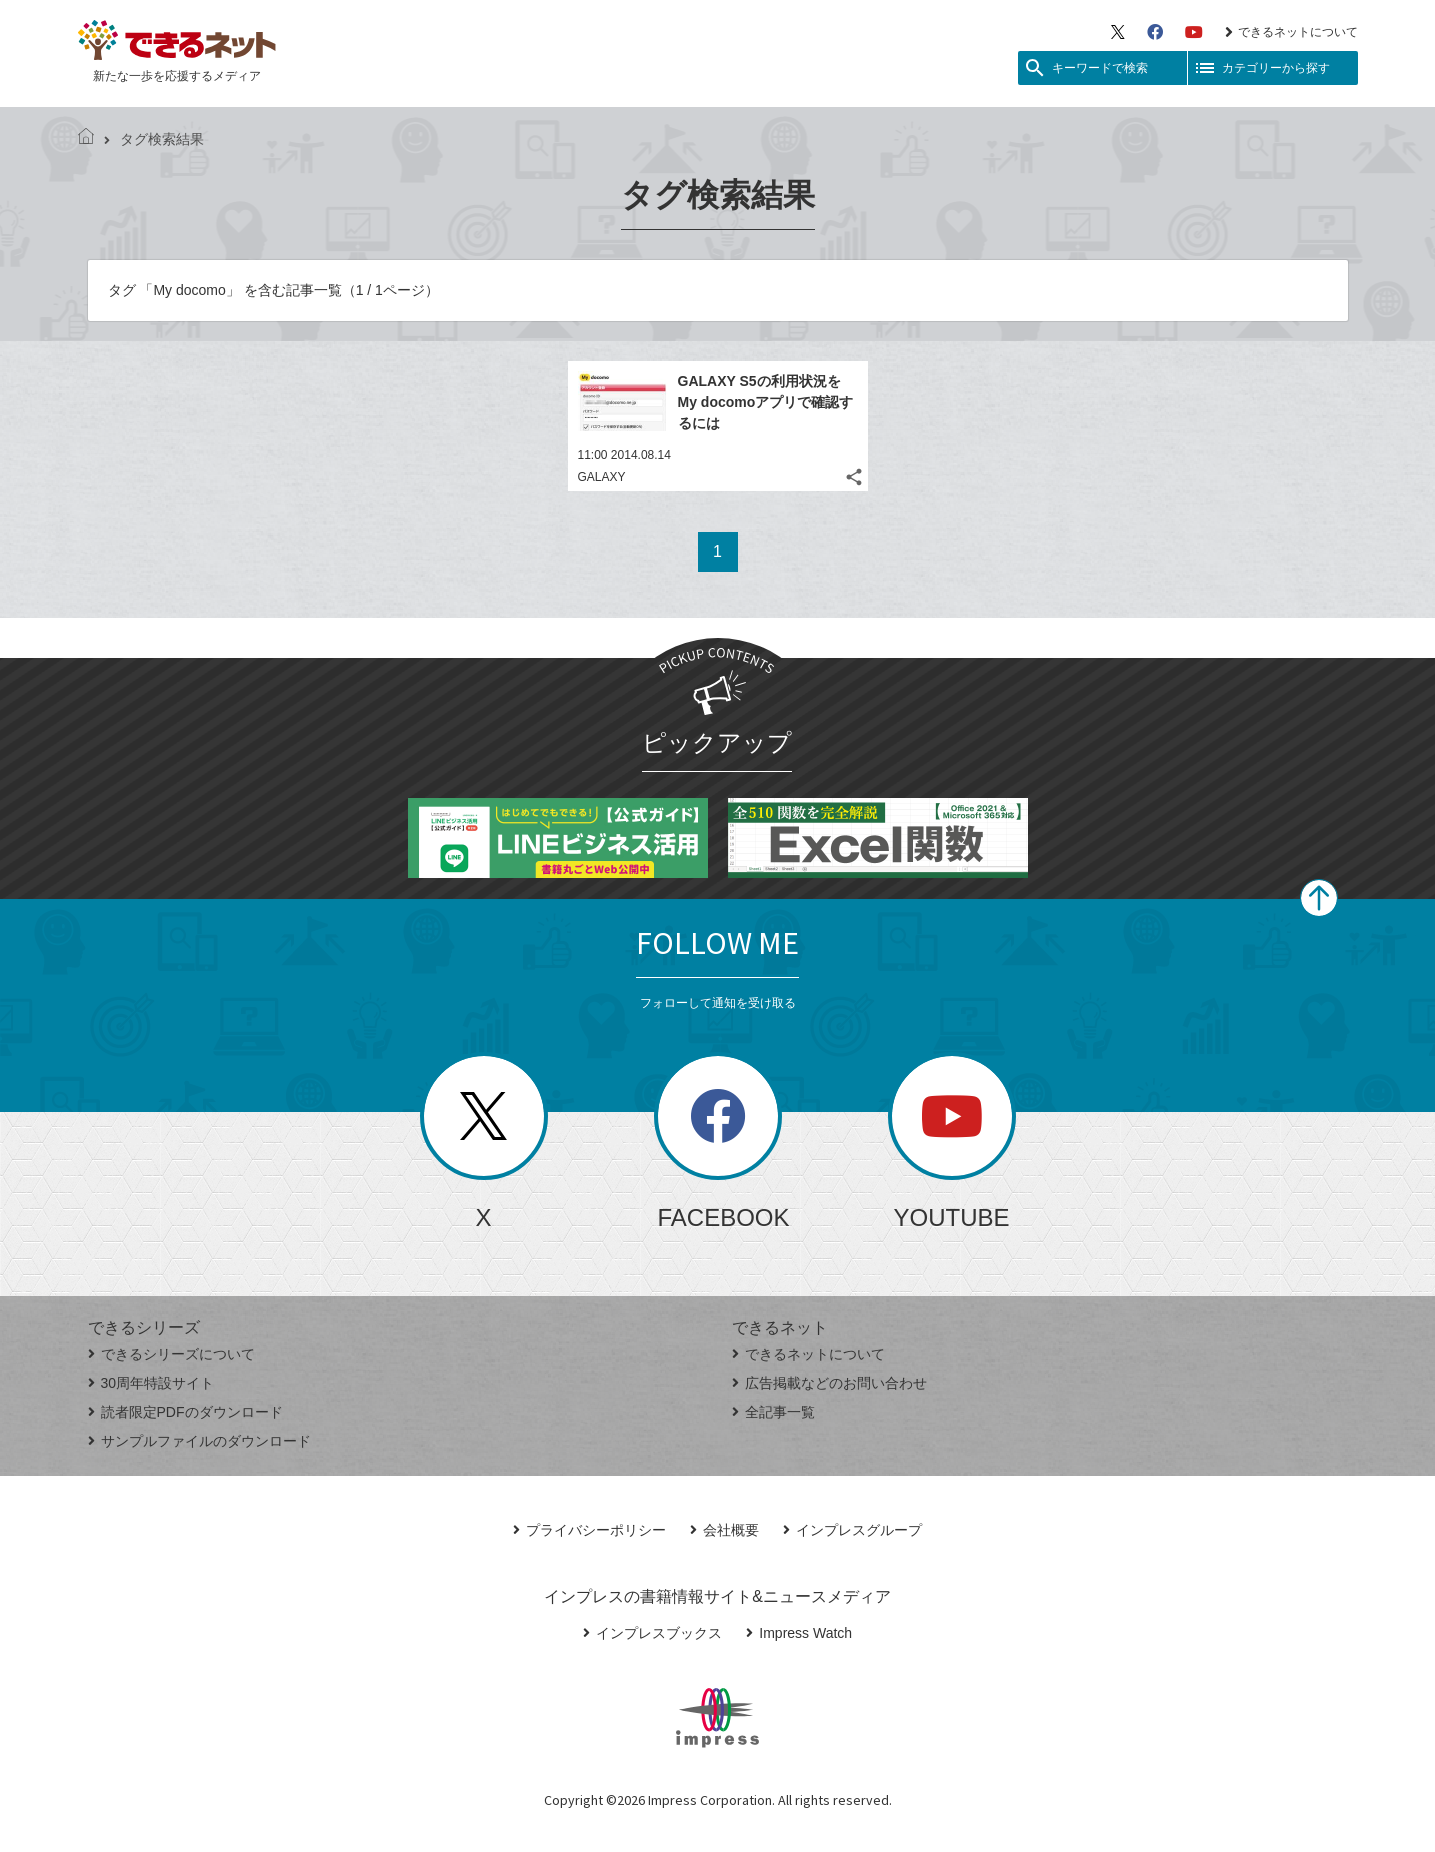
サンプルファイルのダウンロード (199, 1441)
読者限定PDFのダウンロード (185, 1412)
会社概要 (724, 1530)
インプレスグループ (852, 1530)
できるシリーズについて (171, 1354)
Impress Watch (799, 1633)
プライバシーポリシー (589, 1530)
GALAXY (602, 477)
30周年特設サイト (151, 1383)
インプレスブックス (652, 1633)
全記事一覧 (773, 1412)
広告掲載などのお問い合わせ (829, 1383)
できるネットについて (1291, 32)
